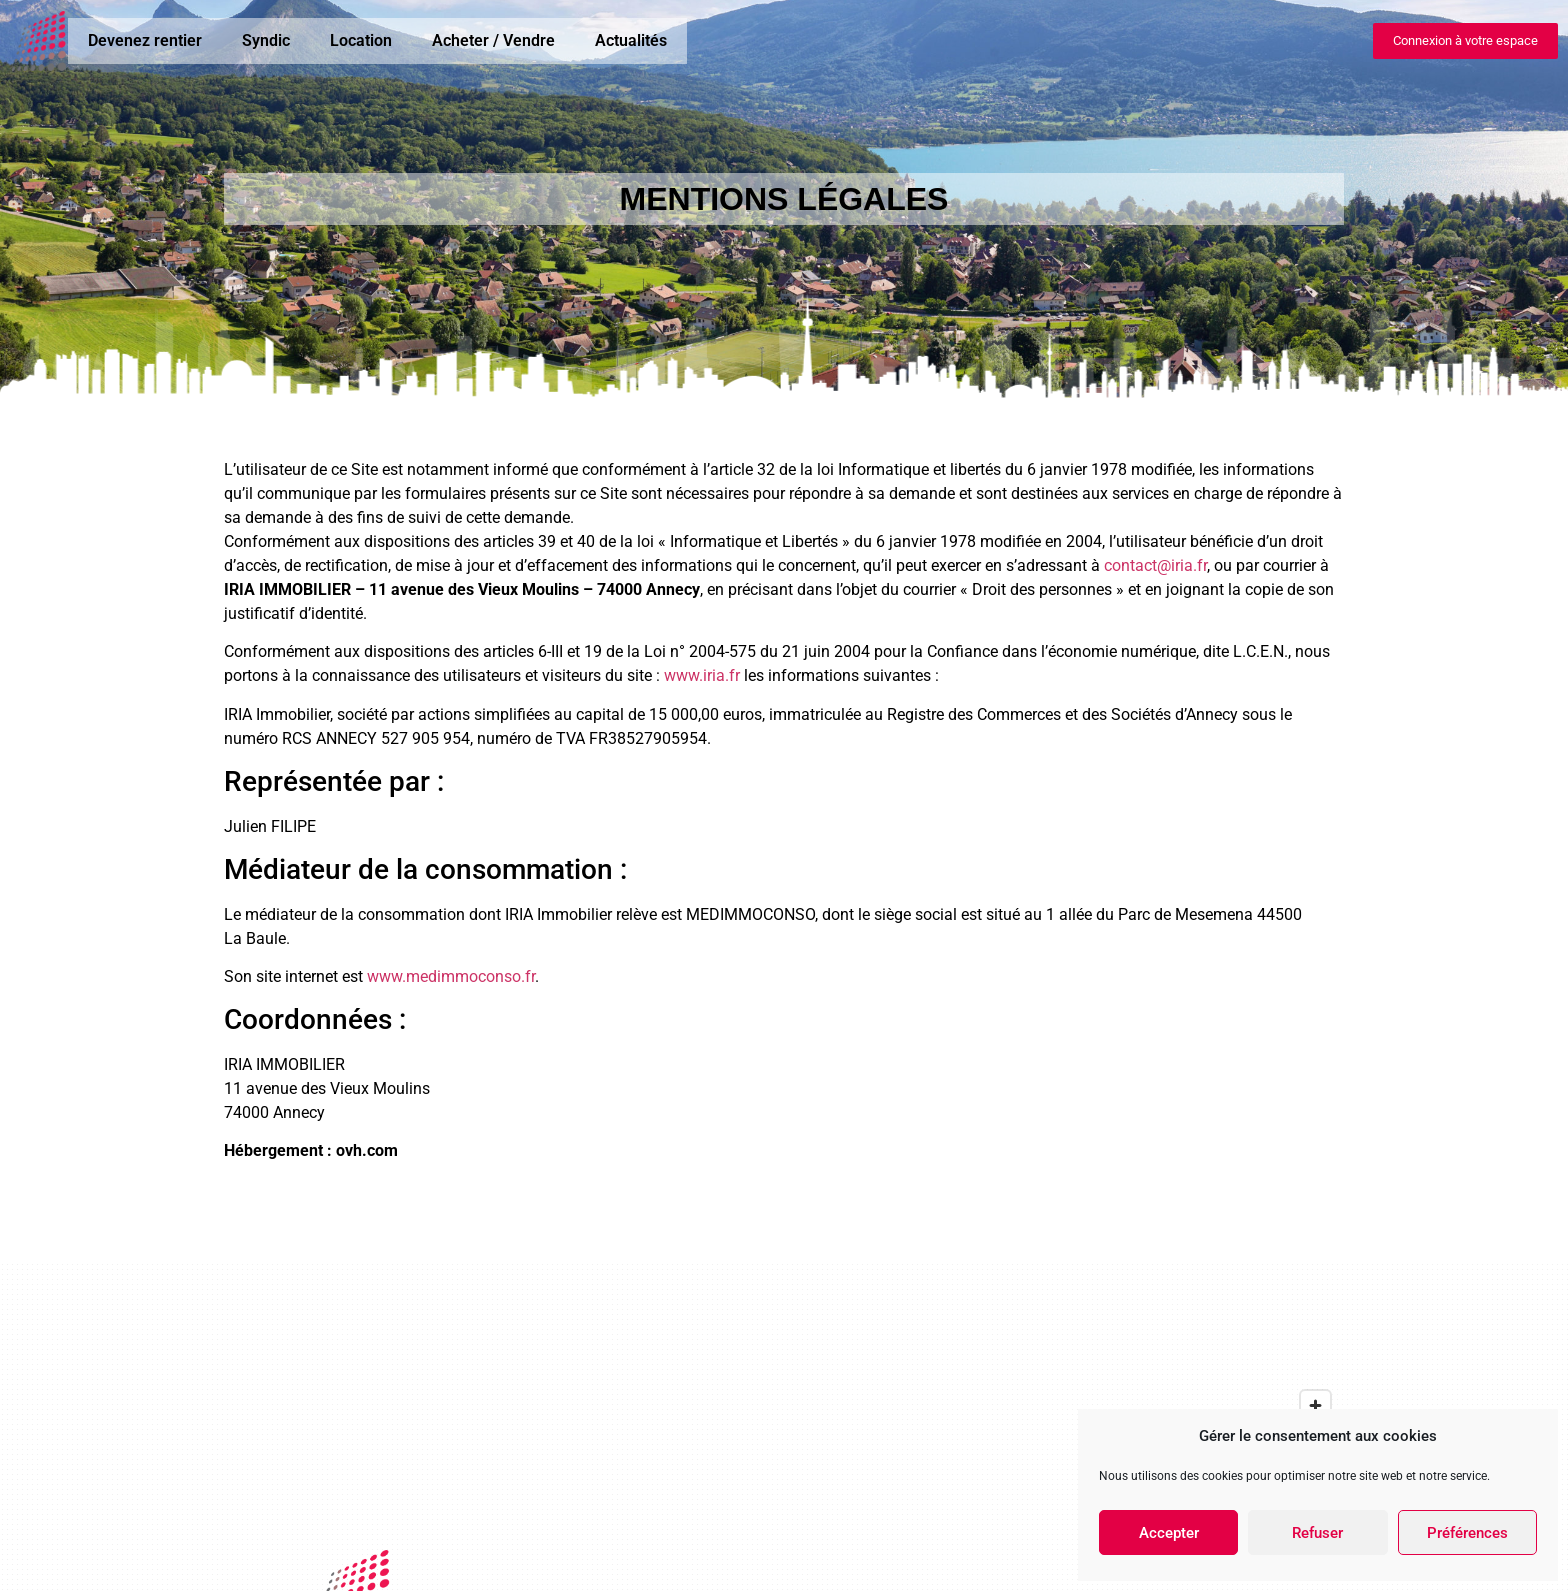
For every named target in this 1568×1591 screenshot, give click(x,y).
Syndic (266, 40)
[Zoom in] (1315, 1405)
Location (361, 40)
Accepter (1169, 1533)
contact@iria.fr (1155, 565)
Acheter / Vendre (493, 40)
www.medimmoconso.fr (451, 976)
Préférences (1467, 1533)
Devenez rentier (145, 40)
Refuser (1317, 1533)
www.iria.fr (702, 675)
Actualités (631, 40)
